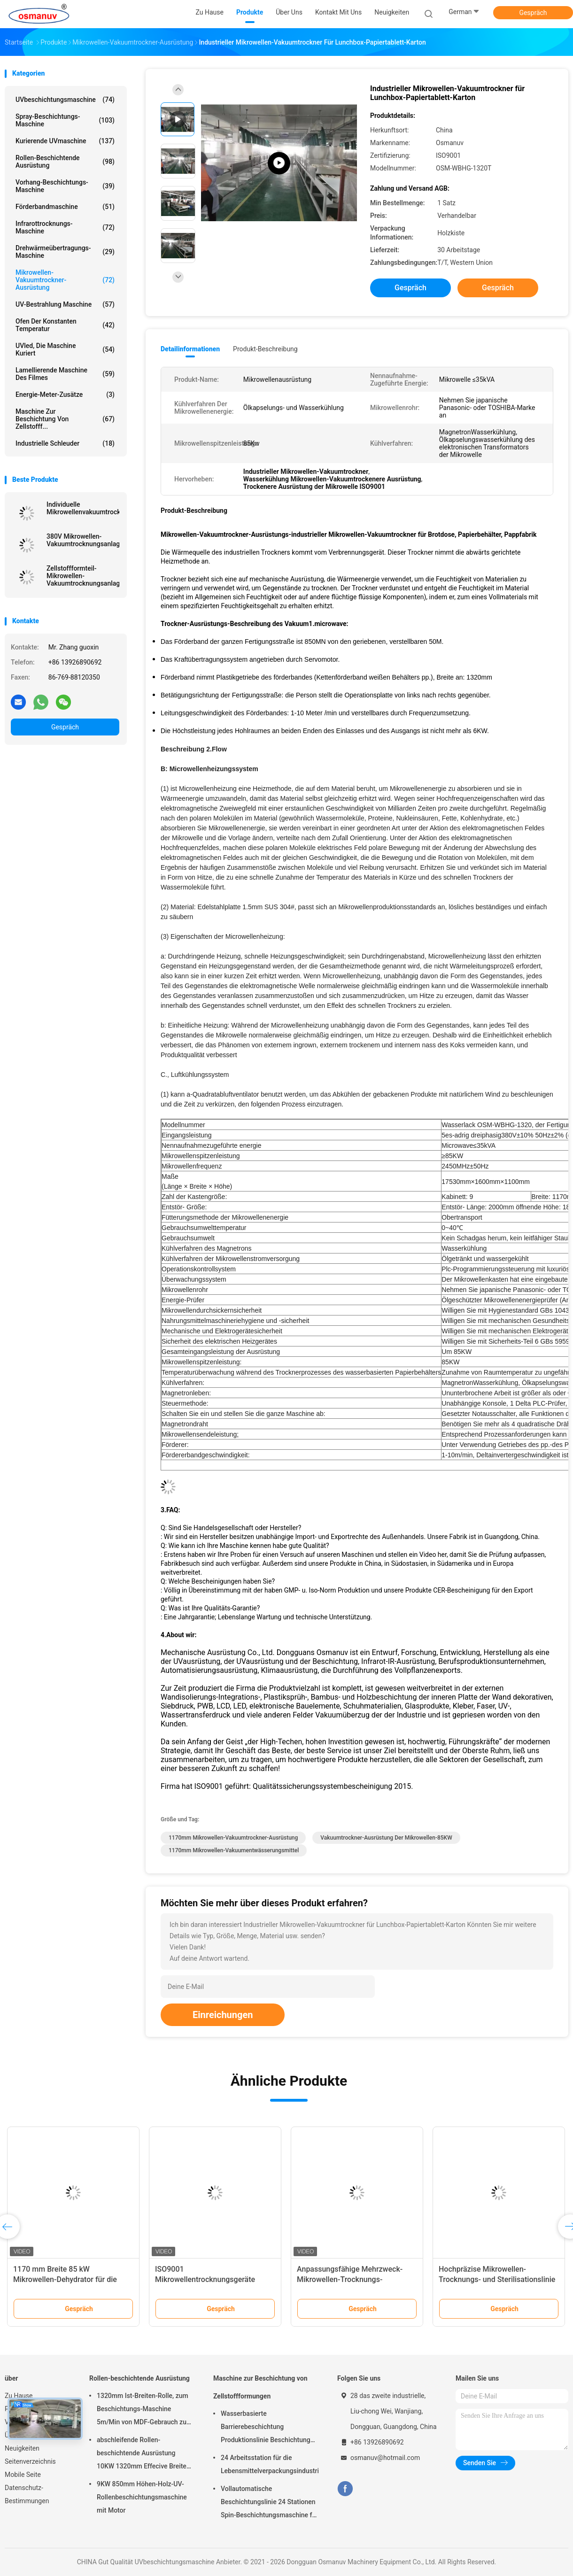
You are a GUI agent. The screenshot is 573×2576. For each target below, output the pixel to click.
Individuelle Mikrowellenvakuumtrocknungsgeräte (82, 508)
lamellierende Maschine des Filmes (65, 373)
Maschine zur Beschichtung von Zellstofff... (65, 419)
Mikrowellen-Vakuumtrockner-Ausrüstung (65, 280)
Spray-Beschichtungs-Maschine (65, 120)
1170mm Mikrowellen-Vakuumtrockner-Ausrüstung (233, 1837)
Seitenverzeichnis (30, 2461)
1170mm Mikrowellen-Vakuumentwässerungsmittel (234, 1850)
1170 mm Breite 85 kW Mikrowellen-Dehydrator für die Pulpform (65, 2279)
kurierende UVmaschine (65, 141)
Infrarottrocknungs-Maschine (65, 227)
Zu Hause (18, 2395)
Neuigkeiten (22, 2448)
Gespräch (533, 12)
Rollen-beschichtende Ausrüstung (65, 161)
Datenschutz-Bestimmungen (27, 2494)
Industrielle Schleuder (65, 443)
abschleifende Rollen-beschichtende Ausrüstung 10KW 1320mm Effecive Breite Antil (141, 2454)
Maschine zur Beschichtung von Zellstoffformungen (260, 2387)
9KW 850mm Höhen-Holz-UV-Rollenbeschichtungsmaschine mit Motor (142, 2497)
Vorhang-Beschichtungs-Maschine (65, 185)
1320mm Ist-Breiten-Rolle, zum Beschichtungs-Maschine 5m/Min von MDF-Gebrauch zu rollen (142, 2410)
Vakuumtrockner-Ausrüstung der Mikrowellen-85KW (386, 1837)
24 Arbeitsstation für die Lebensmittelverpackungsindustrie (269, 2464)
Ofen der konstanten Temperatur (65, 325)
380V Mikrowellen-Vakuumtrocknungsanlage (82, 540)
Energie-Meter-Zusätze (65, 394)
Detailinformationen (190, 349)
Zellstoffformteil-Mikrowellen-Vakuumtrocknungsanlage (82, 576)
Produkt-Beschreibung (265, 349)
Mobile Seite (23, 2474)
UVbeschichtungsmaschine (65, 99)
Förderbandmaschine (65, 206)
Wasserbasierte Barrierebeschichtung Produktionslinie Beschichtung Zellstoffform (265, 2428)
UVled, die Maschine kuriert (65, 349)
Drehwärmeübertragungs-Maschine (65, 251)
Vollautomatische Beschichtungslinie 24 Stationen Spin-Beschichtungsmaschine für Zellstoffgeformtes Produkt (269, 2503)
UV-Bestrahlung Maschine (65, 304)
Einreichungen (223, 2014)
